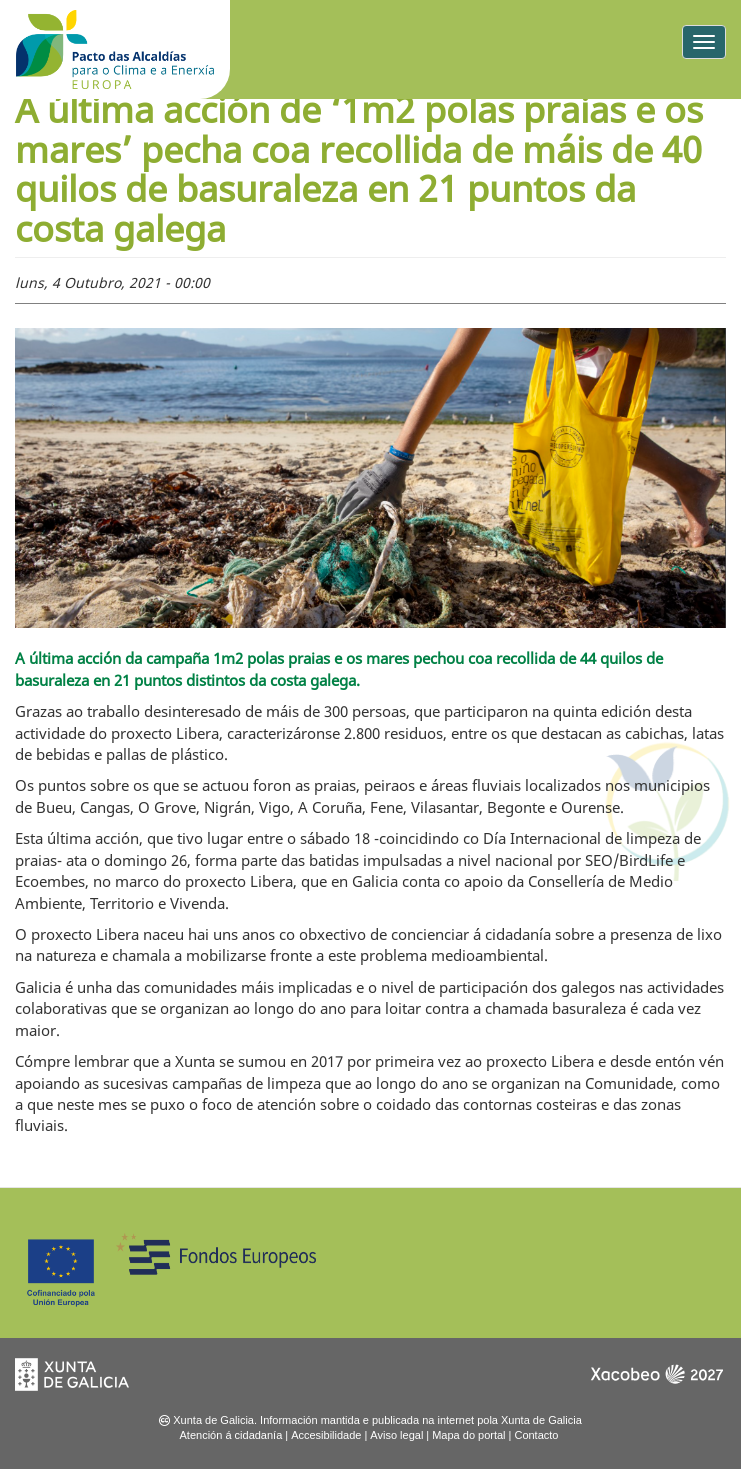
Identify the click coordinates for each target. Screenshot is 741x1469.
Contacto (536, 1435)
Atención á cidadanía (231, 1435)
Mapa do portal (468, 1435)
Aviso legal (396, 1435)
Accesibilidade (326, 1435)
